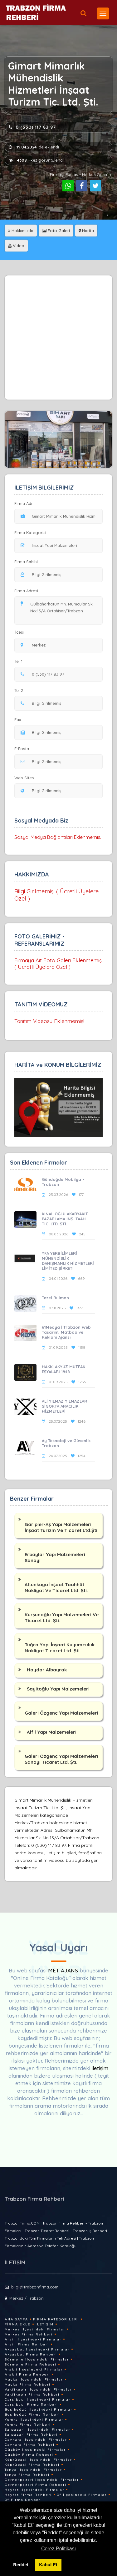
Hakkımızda (20, 230)
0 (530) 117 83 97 (32, 127)
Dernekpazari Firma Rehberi (35, 2485)
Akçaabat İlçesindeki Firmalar (37, 2349)
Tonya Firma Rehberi (27, 2475)
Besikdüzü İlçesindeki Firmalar (38, 2409)
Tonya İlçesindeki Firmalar (33, 2470)
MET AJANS (64, 1970)
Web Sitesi (24, 777)
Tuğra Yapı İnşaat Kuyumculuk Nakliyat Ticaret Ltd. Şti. (60, 1648)
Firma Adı (23, 503)
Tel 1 (21, 661)
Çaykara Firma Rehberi (30, 2445)
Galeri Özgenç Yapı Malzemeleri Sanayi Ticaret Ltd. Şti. (61, 1759)
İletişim (45, 2324)
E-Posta (21, 748)
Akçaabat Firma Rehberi (31, 2354)
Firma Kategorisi (30, 532)
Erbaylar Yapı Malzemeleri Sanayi (55, 1557)
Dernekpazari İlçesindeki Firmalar (42, 2480)
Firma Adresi (26, 590)
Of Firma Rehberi (23, 2500)
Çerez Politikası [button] (58, 2548)
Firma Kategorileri (56, 2319)
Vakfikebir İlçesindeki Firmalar (38, 2389)
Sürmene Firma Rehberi (30, 2364)
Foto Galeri (56, 230)
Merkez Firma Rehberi (29, 2334)
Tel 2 (21, 690)
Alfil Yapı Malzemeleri (51, 1732)
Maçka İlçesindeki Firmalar (34, 2379)
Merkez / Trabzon (26, 2298)
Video (16, 245)
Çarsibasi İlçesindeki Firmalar (38, 2399)
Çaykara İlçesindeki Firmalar (36, 2440)
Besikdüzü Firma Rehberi (32, 2414)
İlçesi (20, 632)
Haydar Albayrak (47, 1670)
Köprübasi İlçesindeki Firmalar (38, 2460)
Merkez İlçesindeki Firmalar (35, 2329)
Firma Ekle (18, 2324)
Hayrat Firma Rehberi (28, 2495)
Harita (86, 230)
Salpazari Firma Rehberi (31, 2435)
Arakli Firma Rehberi (27, 2374)
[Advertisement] (58, 337)
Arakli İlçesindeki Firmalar (34, 2369)
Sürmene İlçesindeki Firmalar (37, 2359)
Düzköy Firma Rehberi (29, 2455)
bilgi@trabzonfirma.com (34, 2286)
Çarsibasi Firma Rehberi (31, 2404)
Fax (21, 719)
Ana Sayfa (16, 2319)
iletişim (100, 2068)
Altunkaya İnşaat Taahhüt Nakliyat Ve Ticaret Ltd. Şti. (56, 1587)
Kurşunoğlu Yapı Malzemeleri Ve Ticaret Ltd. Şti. (62, 1617)
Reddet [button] (20, 2564)
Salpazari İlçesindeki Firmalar (37, 2430)
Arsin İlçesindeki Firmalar (33, 2339)
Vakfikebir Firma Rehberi (32, 2394)
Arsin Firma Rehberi (27, 2344)
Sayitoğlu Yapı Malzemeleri (58, 1689)
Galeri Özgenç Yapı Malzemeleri (61, 1713)
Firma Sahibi (26, 561)
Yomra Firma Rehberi (28, 2425)
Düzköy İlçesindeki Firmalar (35, 2450)
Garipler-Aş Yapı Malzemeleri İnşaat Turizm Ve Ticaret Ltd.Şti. (62, 1527)
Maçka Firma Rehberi (28, 2384)
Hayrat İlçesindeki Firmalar (34, 2490)
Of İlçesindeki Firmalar (82, 2495)
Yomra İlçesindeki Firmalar (34, 2420)
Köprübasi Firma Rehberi (32, 2465)
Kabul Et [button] (48, 2564)
